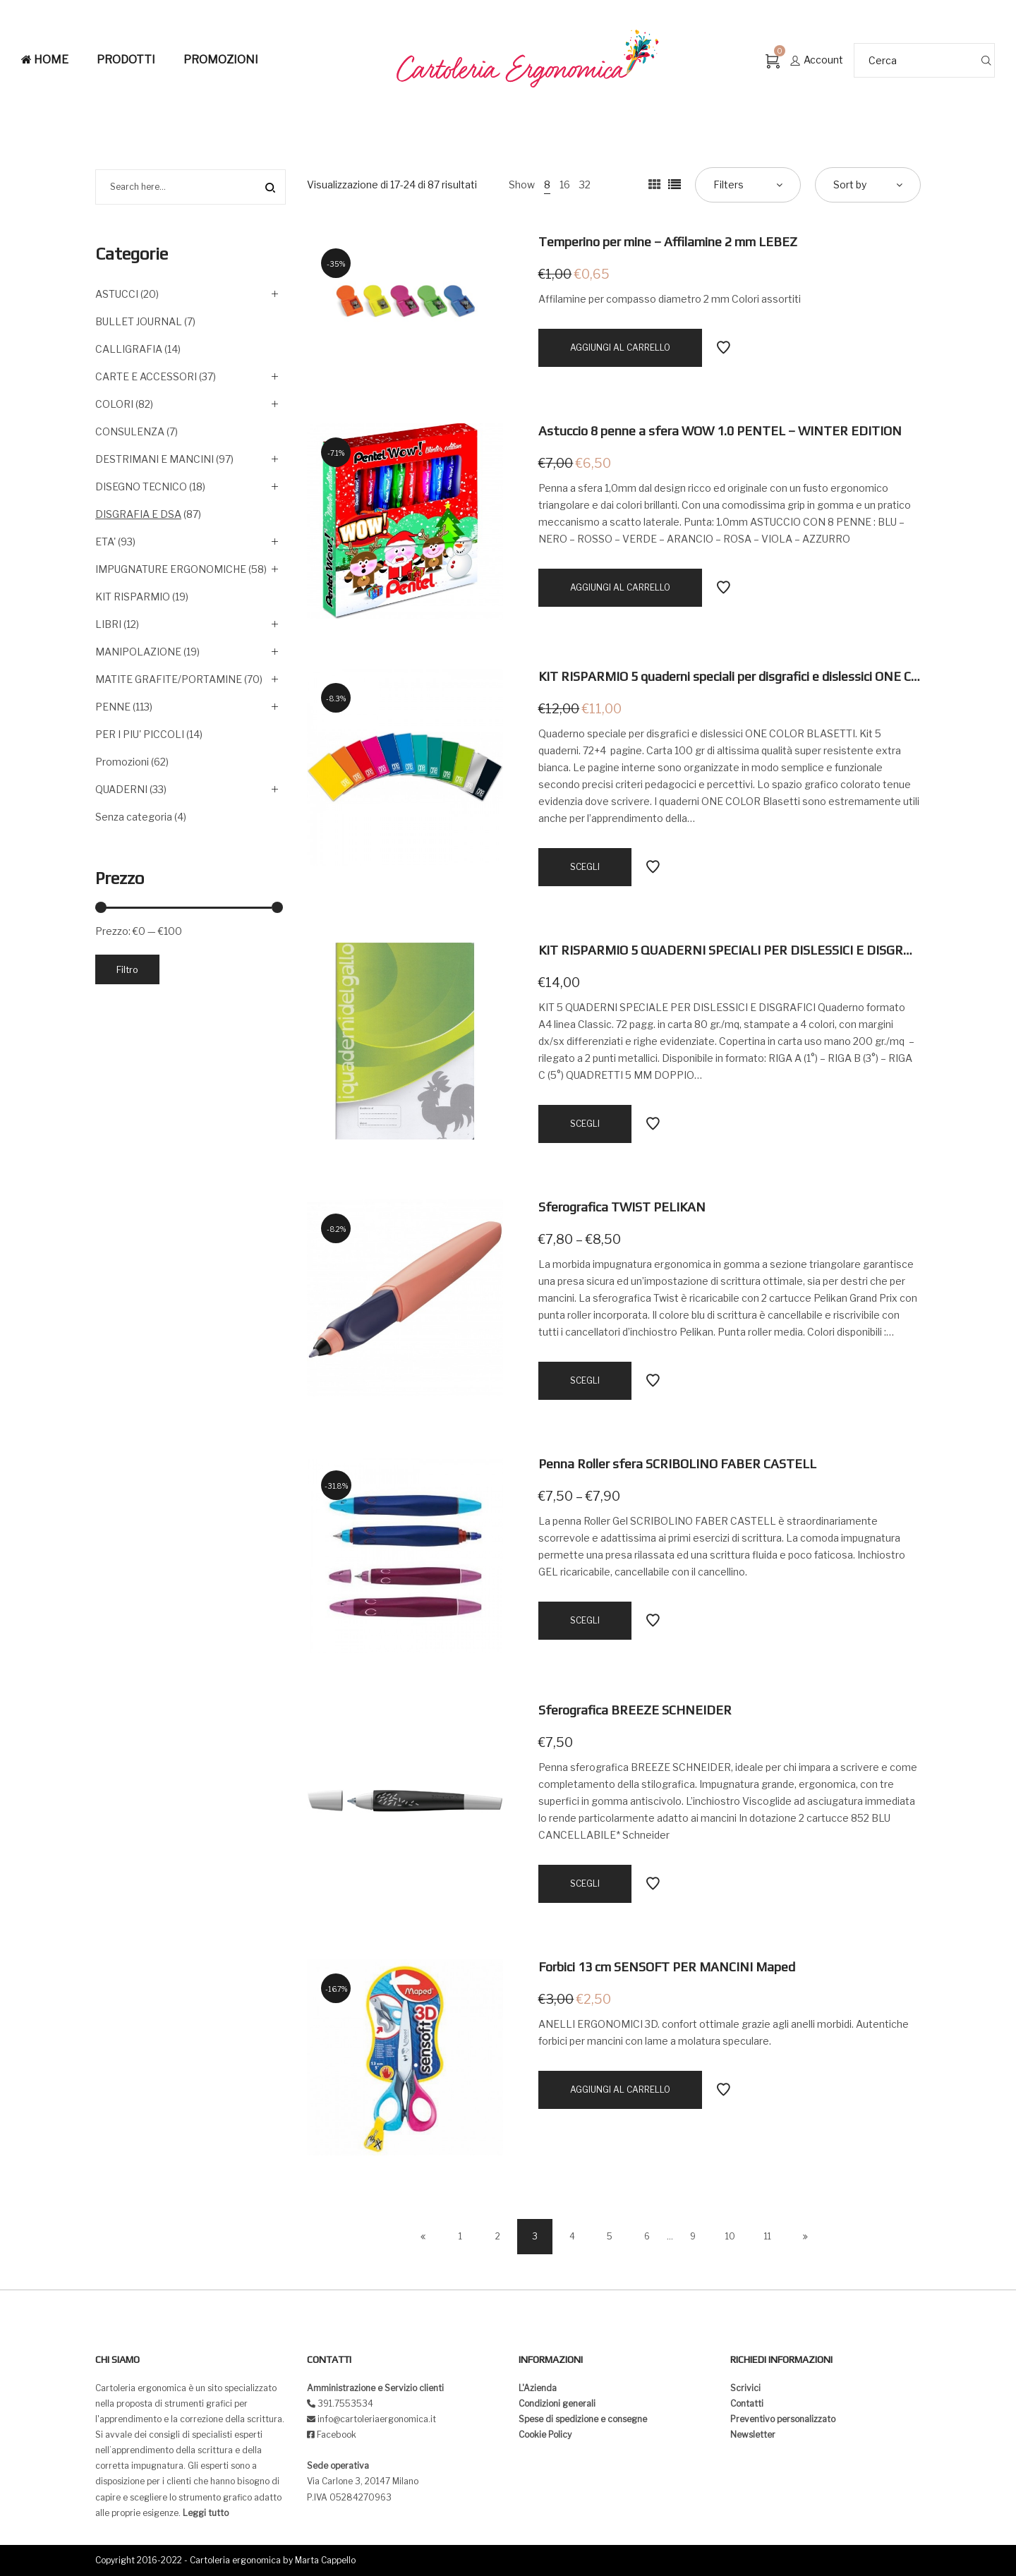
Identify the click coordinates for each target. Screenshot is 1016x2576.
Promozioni (122, 762)
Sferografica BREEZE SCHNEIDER (635, 1710)
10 (730, 2236)
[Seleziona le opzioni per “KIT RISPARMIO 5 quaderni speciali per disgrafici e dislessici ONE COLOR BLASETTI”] (584, 867)
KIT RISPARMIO (132, 597)
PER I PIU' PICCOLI (139, 734)
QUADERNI (121, 789)
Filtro (127, 969)
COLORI (114, 404)
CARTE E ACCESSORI (146, 376)
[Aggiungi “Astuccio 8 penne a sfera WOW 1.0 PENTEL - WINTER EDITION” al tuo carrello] (620, 588)
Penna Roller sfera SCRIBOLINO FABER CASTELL (677, 1463)
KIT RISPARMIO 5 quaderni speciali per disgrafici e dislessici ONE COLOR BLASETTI (771, 676)
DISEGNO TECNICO (141, 486)
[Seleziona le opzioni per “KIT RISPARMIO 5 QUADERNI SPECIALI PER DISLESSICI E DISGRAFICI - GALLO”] (584, 1124)
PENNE (113, 707)
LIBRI (108, 624)
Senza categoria (133, 817)
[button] (22, 21)
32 (585, 185)
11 (767, 2236)
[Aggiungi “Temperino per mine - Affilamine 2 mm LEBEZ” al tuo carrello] (620, 348)
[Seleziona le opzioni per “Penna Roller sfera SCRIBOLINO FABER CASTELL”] (584, 1621)
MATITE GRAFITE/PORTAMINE (168, 679)
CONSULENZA (129, 431)
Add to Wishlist (723, 348)
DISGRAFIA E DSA (138, 514)
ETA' (105, 542)
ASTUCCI (116, 294)
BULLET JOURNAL (138, 321)
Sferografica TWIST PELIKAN (622, 1206)
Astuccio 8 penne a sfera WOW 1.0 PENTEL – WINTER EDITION (720, 430)
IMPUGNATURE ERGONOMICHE (170, 569)
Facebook (336, 2434)
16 (565, 185)
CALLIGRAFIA (128, 349)
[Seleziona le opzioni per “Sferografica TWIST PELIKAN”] (584, 1381)
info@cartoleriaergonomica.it (375, 2419)
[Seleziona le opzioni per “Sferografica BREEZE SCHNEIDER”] (584, 1884)
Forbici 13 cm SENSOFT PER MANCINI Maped (666, 1966)
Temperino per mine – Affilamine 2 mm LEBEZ (667, 241)
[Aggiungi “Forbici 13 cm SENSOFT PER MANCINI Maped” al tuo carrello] (620, 2090)
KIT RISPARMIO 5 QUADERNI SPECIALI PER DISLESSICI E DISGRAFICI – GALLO (761, 950)
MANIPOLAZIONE (138, 652)
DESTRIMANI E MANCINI (154, 459)
